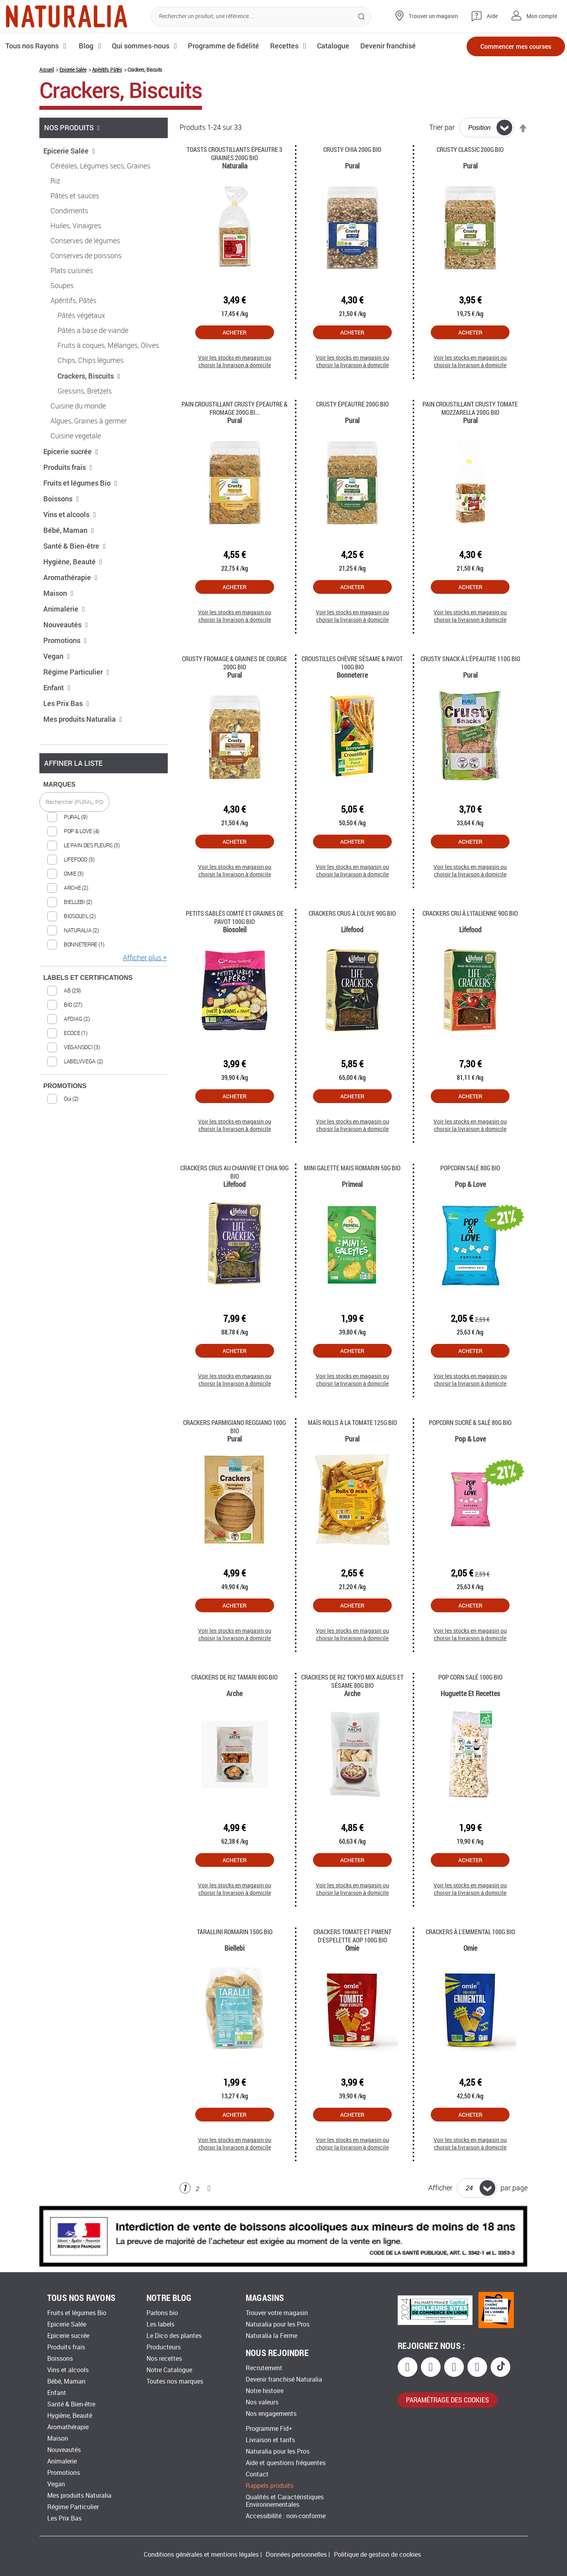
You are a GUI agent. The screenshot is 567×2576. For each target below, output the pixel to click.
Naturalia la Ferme (271, 2335)
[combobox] (261, 16)
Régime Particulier (76, 671)
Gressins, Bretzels (84, 391)
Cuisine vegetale (75, 436)
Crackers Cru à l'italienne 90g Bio (470, 913)
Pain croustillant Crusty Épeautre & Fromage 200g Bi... (234, 408)
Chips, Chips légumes (90, 360)
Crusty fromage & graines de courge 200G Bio (234, 662)
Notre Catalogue (169, 2370)
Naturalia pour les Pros (277, 2324)
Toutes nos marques (174, 2381)
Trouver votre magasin (277, 2313)
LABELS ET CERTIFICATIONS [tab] (87, 977)
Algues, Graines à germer (88, 421)
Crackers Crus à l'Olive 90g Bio (352, 913)
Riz (55, 181)
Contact (257, 2474)
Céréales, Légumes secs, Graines (100, 166)
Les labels (160, 2324)
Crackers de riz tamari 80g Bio (234, 1677)
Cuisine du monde (78, 406)
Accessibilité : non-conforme (286, 2516)
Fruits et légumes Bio (80, 483)
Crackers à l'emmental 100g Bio (470, 1931)
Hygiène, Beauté (72, 561)
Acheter (234, 332)
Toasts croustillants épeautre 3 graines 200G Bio (234, 153)
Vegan (56, 656)
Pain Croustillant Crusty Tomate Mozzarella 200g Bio (470, 408)
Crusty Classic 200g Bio (470, 149)
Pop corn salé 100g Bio (470, 1677)
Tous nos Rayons (32, 45)
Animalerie (64, 609)
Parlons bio (162, 2313)
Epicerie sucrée (70, 451)
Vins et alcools (69, 514)
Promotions (65, 640)
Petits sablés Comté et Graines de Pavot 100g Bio (235, 917)
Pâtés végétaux (81, 315)
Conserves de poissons (86, 255)
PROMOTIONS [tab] (64, 1086)
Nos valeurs (262, 2402)
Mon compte (541, 16)
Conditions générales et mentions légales (201, 2554)
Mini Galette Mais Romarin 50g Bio (352, 1168)
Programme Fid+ (269, 2428)
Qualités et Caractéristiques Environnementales (285, 2500)
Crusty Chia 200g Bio (352, 149)
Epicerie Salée (72, 69)
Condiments (69, 211)
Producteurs (163, 2347)
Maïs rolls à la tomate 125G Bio (352, 1422)
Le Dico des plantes (174, 2335)
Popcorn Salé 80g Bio (470, 1168)
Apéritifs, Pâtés (107, 69)
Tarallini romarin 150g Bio (234, 1931)
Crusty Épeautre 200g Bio (352, 404)
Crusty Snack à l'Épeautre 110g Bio (470, 658)
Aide (492, 16)
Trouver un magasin (433, 16)
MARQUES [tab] (59, 784)
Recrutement (264, 2368)
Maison (58, 593)
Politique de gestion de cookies (377, 2554)
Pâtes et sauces (74, 196)
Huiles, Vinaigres (75, 226)
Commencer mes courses (515, 46)
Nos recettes (164, 2358)
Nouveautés (65, 624)
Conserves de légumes (85, 241)
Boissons (61, 498)
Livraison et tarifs (270, 2440)
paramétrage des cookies (447, 2399)
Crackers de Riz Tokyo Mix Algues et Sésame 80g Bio (352, 1681)
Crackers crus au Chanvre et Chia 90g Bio (234, 1172)
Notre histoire (265, 2391)
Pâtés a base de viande (92, 330)
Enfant (56, 687)
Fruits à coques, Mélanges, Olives (108, 345)
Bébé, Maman (68, 530)
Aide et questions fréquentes (286, 2463)
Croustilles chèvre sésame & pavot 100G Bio (352, 662)
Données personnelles (296, 2554)
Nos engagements (271, 2413)
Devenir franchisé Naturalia (284, 2379)
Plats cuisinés (71, 270)
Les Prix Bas (66, 703)
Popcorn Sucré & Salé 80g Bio (470, 1422)
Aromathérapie (70, 577)
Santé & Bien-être (74, 546)
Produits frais (68, 467)
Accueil (46, 69)
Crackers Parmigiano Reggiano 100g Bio (234, 1426)
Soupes (62, 285)
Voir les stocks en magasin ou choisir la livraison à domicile (234, 361)
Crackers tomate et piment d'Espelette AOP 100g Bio (352, 1935)
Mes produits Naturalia (82, 719)
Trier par (442, 127)
